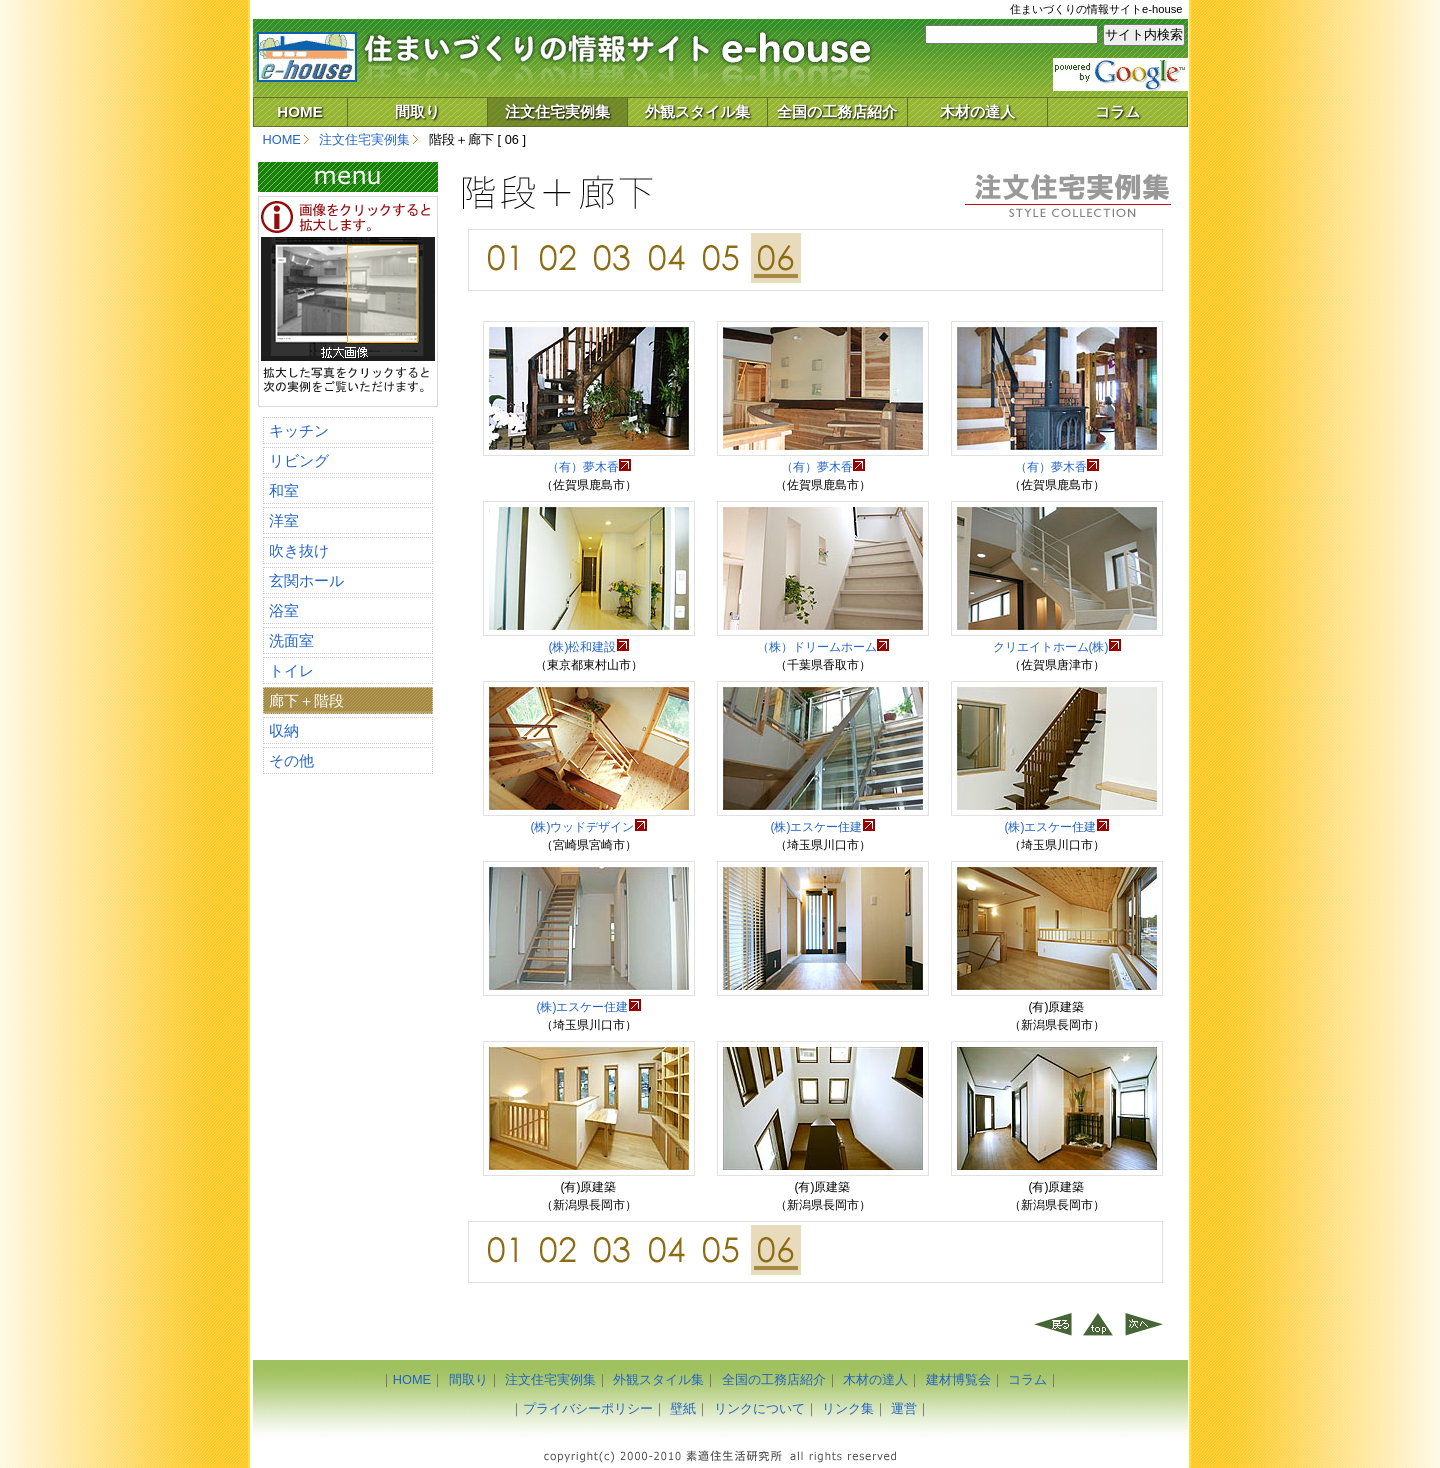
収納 (284, 730)
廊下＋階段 (306, 700)
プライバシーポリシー (588, 1408)
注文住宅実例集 (557, 111)
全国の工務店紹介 (837, 111)
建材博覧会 (958, 1379)
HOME (300, 111)
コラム (1117, 111)
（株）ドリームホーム (823, 647)
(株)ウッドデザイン (589, 827)
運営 (904, 1408)
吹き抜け (299, 550)
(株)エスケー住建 (823, 827)
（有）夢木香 (589, 467)
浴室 (284, 610)
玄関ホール (306, 580)
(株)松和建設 (589, 647)
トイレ (291, 670)
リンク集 (848, 1408)
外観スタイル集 (697, 111)
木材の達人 (977, 111)
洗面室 (291, 640)
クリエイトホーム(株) (1057, 647)
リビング (299, 460)
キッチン (299, 430)
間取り (417, 111)
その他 (291, 760)
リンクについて (759, 1408)
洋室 (284, 520)
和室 (284, 490)
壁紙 (683, 1408)
